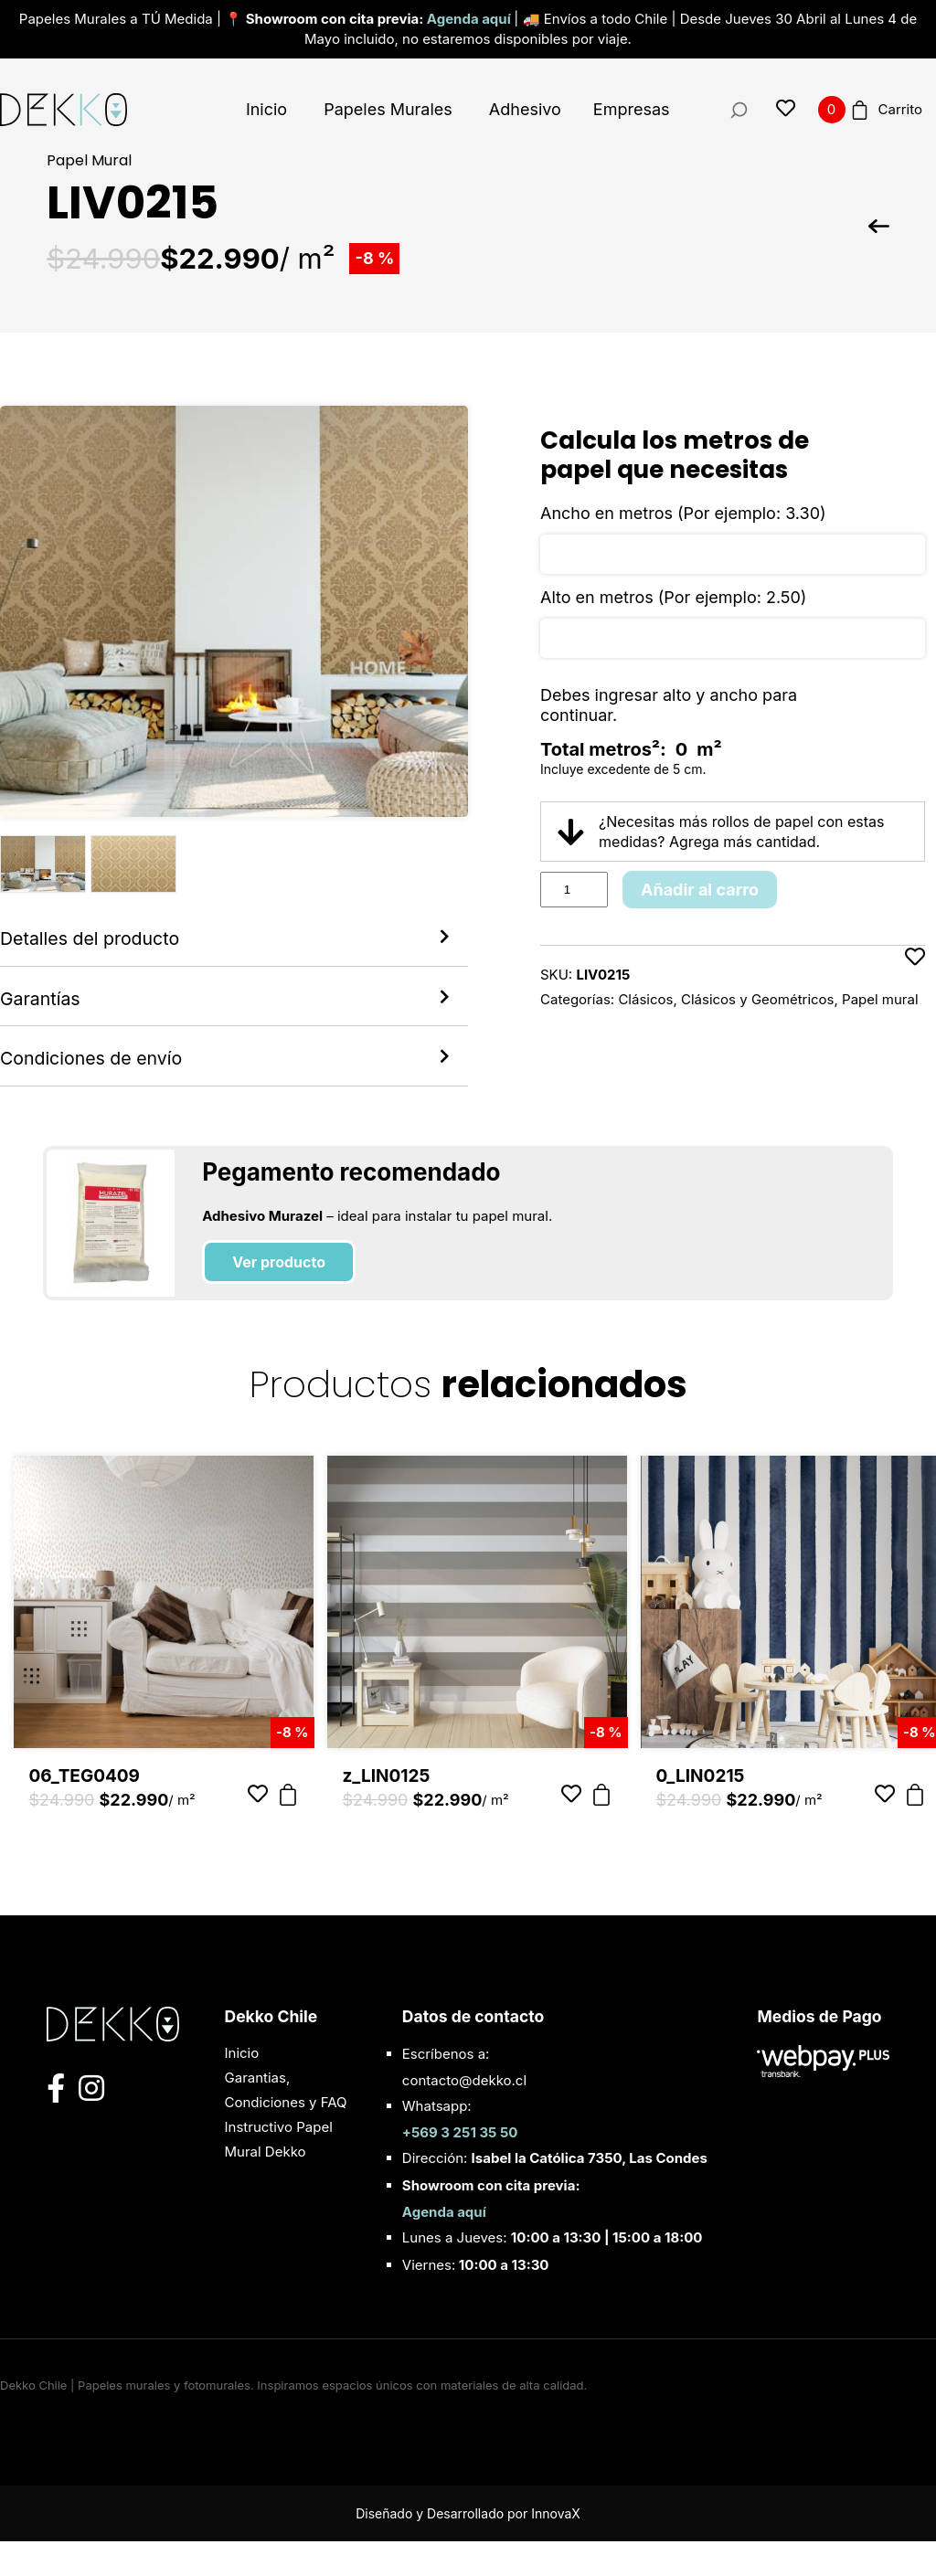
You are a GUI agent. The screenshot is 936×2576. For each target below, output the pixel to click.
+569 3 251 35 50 (460, 2167)
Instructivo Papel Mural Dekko (279, 2174)
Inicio (266, 109)
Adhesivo (525, 109)
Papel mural (880, 999)
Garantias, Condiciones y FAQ (286, 2125)
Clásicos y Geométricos (758, 999)
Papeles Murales (388, 109)
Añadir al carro (700, 889)
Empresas (631, 109)
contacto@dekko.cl (464, 2115)
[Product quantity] (574, 889)
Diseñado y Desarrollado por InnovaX (468, 2548)
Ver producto (278, 1297)
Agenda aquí (470, 18)
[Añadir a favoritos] (915, 979)
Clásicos (645, 999)
